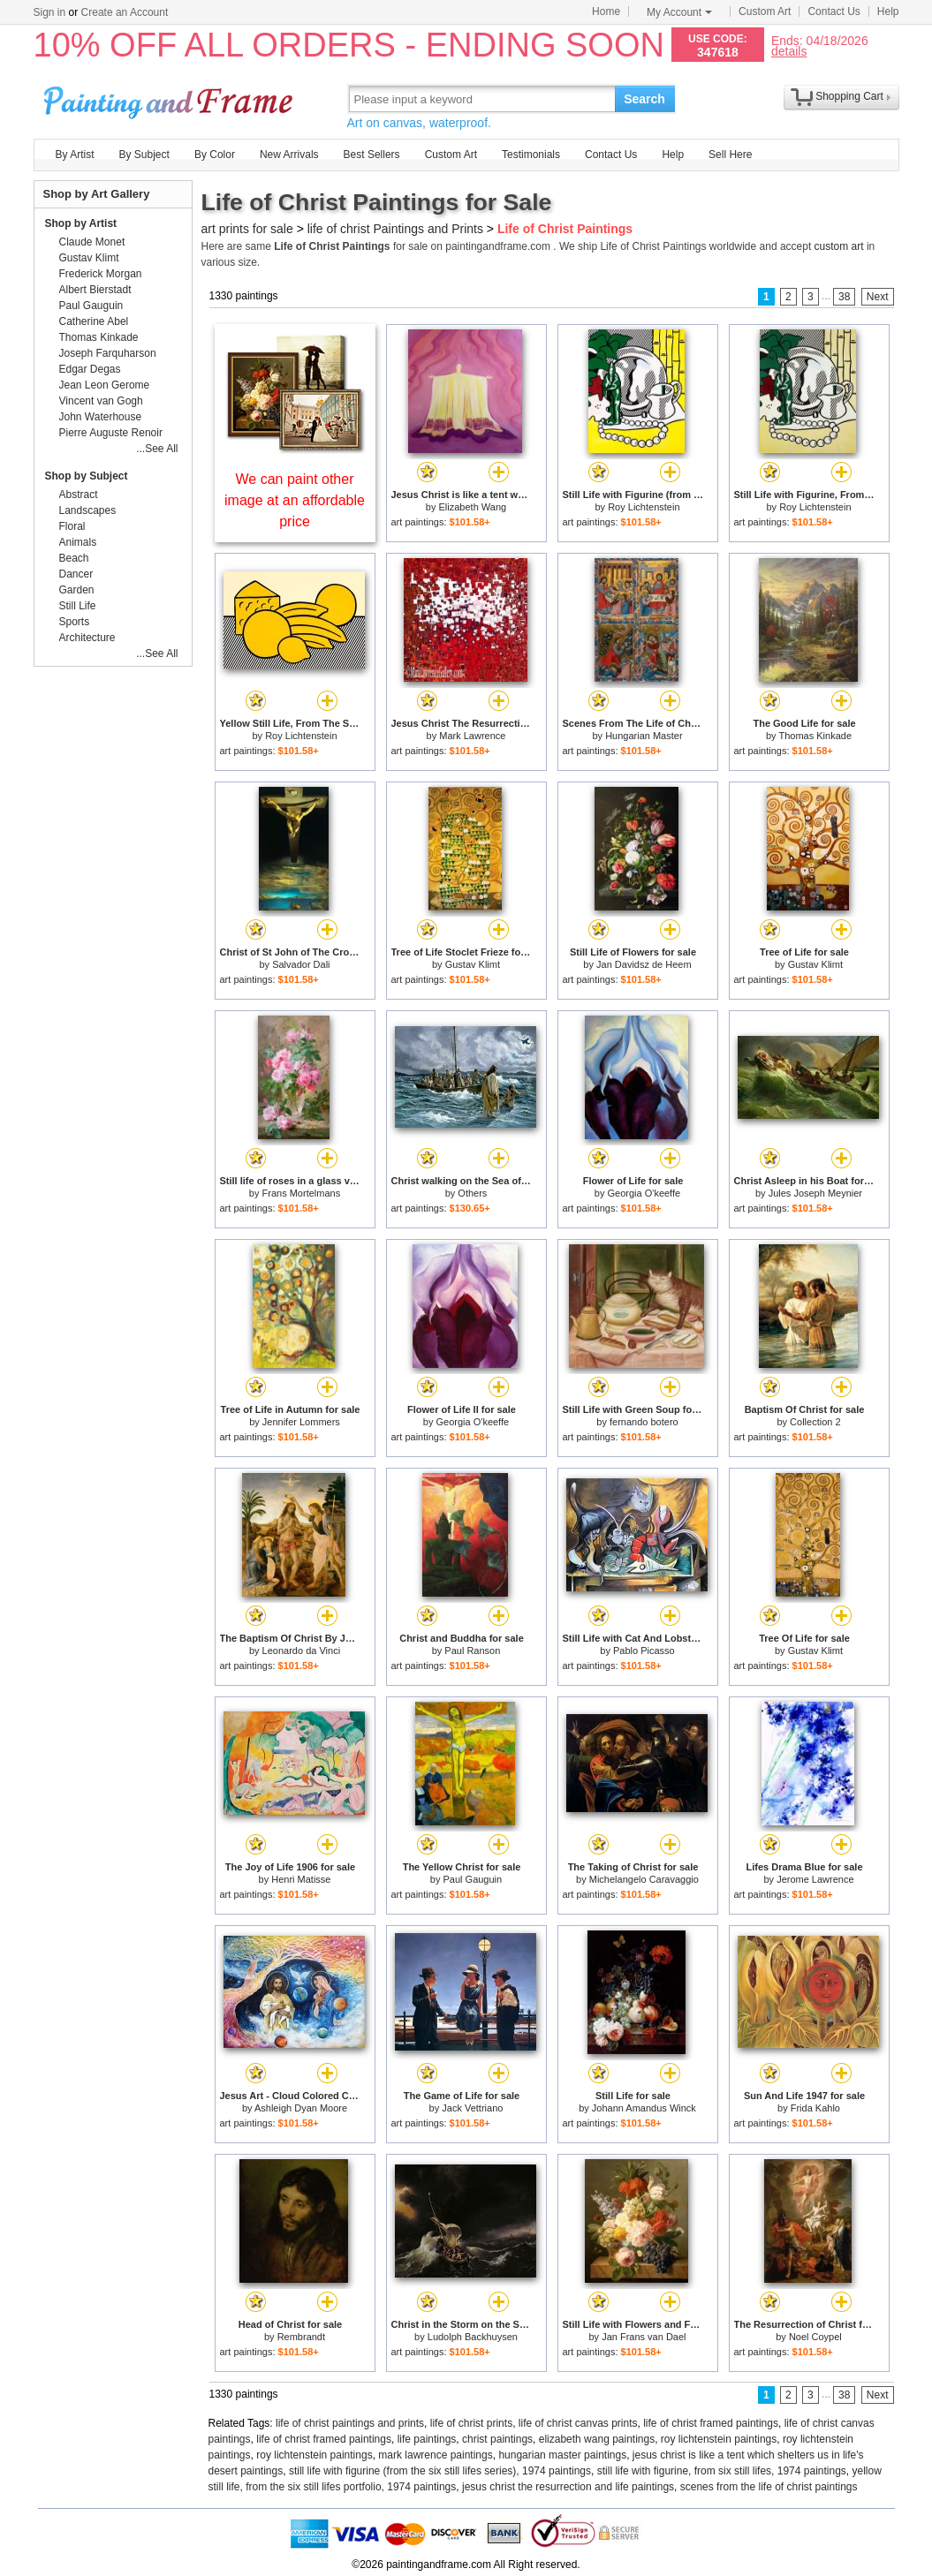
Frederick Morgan (100, 274)
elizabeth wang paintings (597, 2439)
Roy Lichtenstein (643, 507)
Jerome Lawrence (815, 1879)
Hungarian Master (643, 735)
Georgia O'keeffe (644, 1193)
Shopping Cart (849, 96)
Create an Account (125, 12)
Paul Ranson (472, 1650)
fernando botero (644, 1421)
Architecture (87, 637)
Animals (78, 542)
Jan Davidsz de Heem (644, 964)
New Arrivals (289, 154)
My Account (679, 12)
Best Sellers (372, 154)
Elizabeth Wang (473, 507)
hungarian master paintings (562, 2455)
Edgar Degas (90, 369)
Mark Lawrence (472, 735)
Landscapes (88, 510)
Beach (74, 558)
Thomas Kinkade (815, 735)
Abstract (78, 494)
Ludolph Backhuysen (473, 2336)
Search (644, 99)
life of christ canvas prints (578, 2423)
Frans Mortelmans (301, 1193)
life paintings (427, 2439)
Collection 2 (815, 1421)
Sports (74, 622)
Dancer (76, 574)
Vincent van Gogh (101, 401)
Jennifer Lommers (301, 1421)
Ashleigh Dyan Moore (300, 2108)
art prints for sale (247, 229)
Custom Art (765, 11)
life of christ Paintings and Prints (395, 229)
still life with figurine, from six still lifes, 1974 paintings (721, 2471)
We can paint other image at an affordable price (294, 500)
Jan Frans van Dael (644, 2336)
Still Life (77, 606)
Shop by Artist (81, 223)
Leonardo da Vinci (301, 1650)
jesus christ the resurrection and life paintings (568, 2487)
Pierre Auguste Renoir (111, 433)
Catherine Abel (94, 321)
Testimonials (531, 154)
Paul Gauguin (473, 1879)
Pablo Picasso (644, 1650)
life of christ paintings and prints (350, 2423)
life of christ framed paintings (710, 2423)
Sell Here (730, 154)
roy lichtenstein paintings (719, 2439)
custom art (839, 246)
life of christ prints (471, 2423)
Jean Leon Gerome (104, 385)
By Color (214, 154)
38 (844, 297)
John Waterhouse (100, 417)
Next (878, 297)
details (789, 51)
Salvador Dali (301, 964)
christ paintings (497, 2439)
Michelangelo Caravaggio (644, 1879)
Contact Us (833, 11)
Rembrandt (301, 2336)
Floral (72, 526)
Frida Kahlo (815, 2108)
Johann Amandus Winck (644, 2108)
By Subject (144, 154)
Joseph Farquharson (107, 353)
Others (472, 1193)
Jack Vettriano (472, 2108)
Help (888, 11)
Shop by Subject (86, 476)
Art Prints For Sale (170, 98)
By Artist (75, 154)
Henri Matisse (300, 1879)
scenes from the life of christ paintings (769, 2487)
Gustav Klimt (472, 964)
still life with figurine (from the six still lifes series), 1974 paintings (440, 2471)
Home (606, 11)
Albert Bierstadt (95, 289)
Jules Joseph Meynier (815, 1193)
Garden (77, 590)
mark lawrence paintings (435, 2455)
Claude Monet (92, 242)
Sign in (50, 12)
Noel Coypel (815, 2336)
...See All (157, 448)
